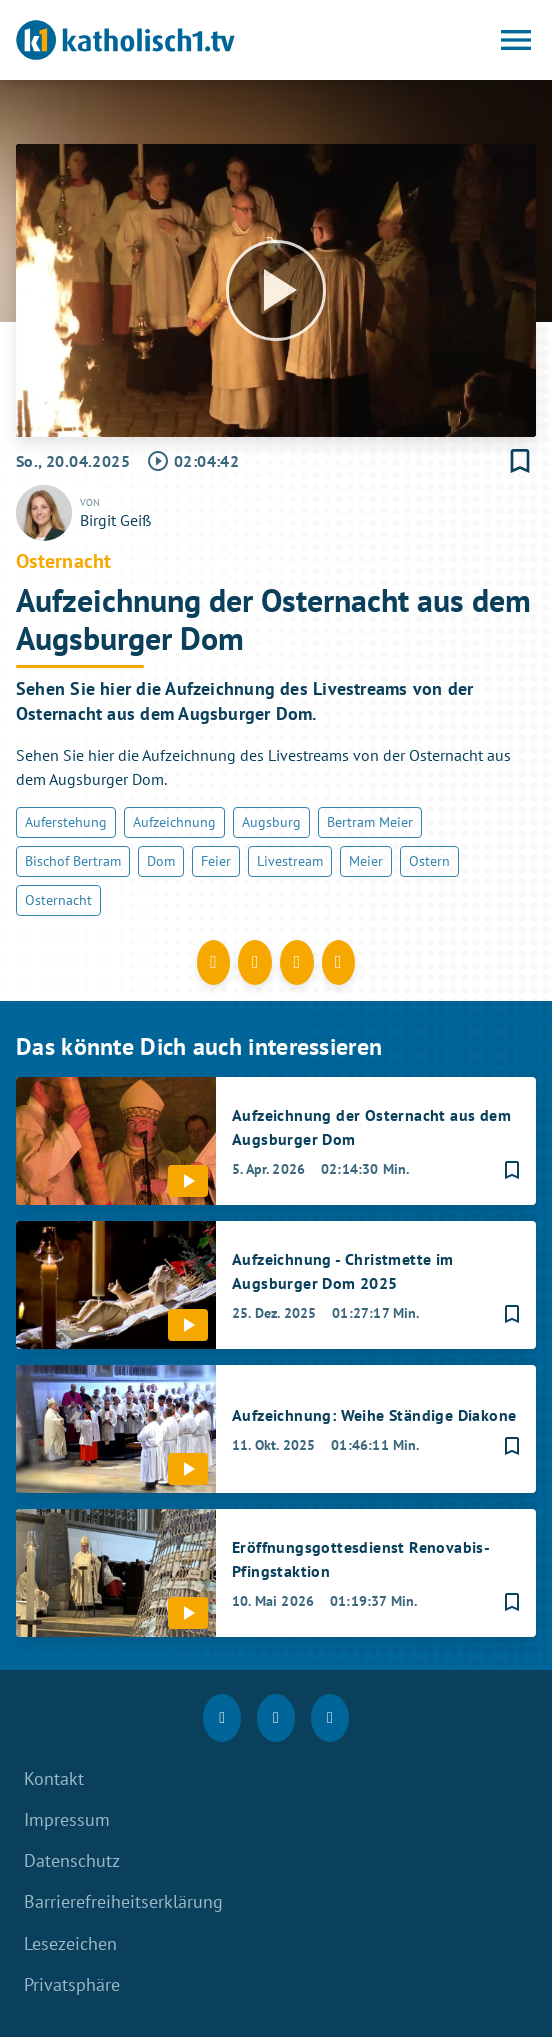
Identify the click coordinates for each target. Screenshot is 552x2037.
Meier (366, 861)
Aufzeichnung (174, 822)
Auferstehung (66, 822)
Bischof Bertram (73, 861)
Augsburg (271, 822)
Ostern (429, 861)
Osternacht (58, 900)
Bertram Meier (370, 822)
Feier (216, 861)
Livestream (290, 861)
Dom (161, 861)
